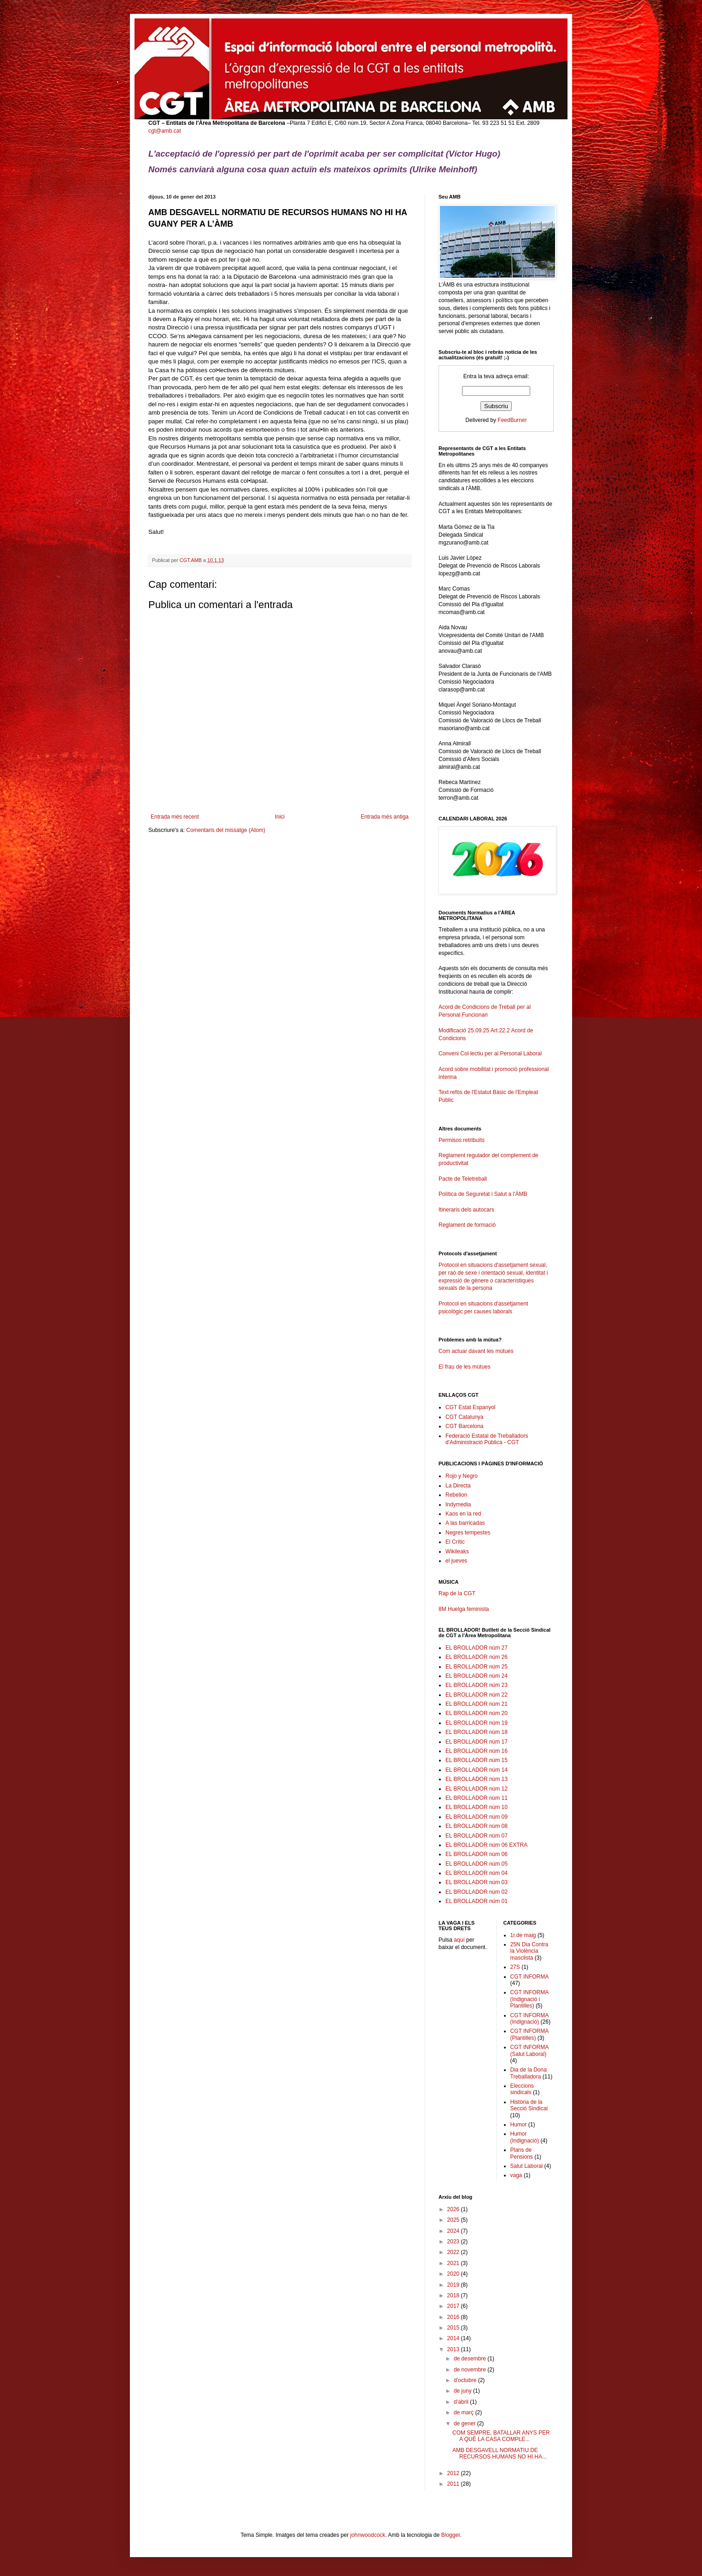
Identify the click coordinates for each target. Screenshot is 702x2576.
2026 (454, 2209)
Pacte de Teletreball (463, 1179)
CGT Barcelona (464, 1426)
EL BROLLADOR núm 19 (476, 1723)
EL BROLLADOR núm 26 (476, 1657)
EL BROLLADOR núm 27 (476, 1648)
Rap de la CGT (457, 1593)
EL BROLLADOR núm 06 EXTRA (486, 1845)
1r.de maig (523, 1935)
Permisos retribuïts (462, 1140)
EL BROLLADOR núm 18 (476, 1732)
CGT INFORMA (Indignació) (529, 2018)
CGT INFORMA (529, 1976)
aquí (459, 1940)
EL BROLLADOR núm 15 (476, 1760)
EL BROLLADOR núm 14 (476, 1770)
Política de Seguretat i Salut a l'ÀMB (483, 1194)
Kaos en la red (463, 1513)
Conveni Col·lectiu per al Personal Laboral (490, 1053)
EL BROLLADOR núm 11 (476, 1798)
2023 (454, 2241)
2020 (454, 2274)
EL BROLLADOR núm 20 (476, 1713)
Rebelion (456, 1495)
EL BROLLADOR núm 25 (476, 1666)
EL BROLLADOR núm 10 (476, 1807)
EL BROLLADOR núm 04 (476, 1873)
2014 (454, 2338)
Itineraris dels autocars (466, 1209)
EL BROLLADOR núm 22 (476, 1695)
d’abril (462, 2402)
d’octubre (466, 2380)
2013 (454, 2349)
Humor (518, 2124)
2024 (454, 2231)
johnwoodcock (367, 2535)
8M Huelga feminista (464, 1609)
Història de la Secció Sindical (529, 2105)
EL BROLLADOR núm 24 (476, 1676)
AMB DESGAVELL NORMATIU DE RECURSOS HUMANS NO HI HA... (499, 2453)
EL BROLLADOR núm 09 (476, 1817)
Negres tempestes (467, 1532)
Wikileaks (457, 1551)
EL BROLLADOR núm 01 (476, 1901)
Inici (280, 817)
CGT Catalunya (464, 1417)
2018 (454, 2295)
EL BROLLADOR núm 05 (476, 1864)
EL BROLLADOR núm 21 (476, 1704)
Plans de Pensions (521, 2153)
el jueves (456, 1560)
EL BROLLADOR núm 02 (476, 1892)
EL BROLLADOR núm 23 (476, 1685)
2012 (454, 2473)
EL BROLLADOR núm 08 (476, 1826)
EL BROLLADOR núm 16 (476, 1751)
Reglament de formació (496, 1229)
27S (515, 1967)
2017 (454, 2306)
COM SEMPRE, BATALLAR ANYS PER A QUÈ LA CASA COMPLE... (501, 2436)
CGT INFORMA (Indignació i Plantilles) (529, 1999)
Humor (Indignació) (524, 2137)
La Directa (458, 1485)
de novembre (470, 2369)
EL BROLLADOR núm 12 (476, 1789)
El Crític (455, 1542)
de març (464, 2412)
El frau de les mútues (465, 1367)
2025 (454, 2220)
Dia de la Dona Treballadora (528, 2073)
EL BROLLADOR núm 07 (476, 1835)
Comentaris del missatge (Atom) (225, 830)
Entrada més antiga (385, 817)
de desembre (470, 2358)
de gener (465, 2423)
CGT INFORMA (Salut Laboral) (529, 2050)
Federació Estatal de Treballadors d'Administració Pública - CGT (486, 1439)
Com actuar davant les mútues (476, 1351)
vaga (516, 2175)
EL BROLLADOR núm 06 (476, 1854)
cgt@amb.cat (164, 131)
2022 (454, 2252)
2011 (454, 2484)
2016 (454, 2317)
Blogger (450, 2535)
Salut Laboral (526, 2166)
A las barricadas (465, 1523)
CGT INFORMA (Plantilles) (529, 2034)
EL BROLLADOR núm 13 (476, 1779)
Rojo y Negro (461, 1476)
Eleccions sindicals (522, 2089)
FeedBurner (511, 420)
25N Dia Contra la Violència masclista (529, 1951)
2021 (454, 2263)
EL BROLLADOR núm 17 (476, 1742)
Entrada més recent (175, 817)
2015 (454, 2327)
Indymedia (458, 1504)
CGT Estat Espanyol (470, 1407)
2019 (454, 2285)
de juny (463, 2391)
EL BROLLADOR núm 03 (476, 1882)
